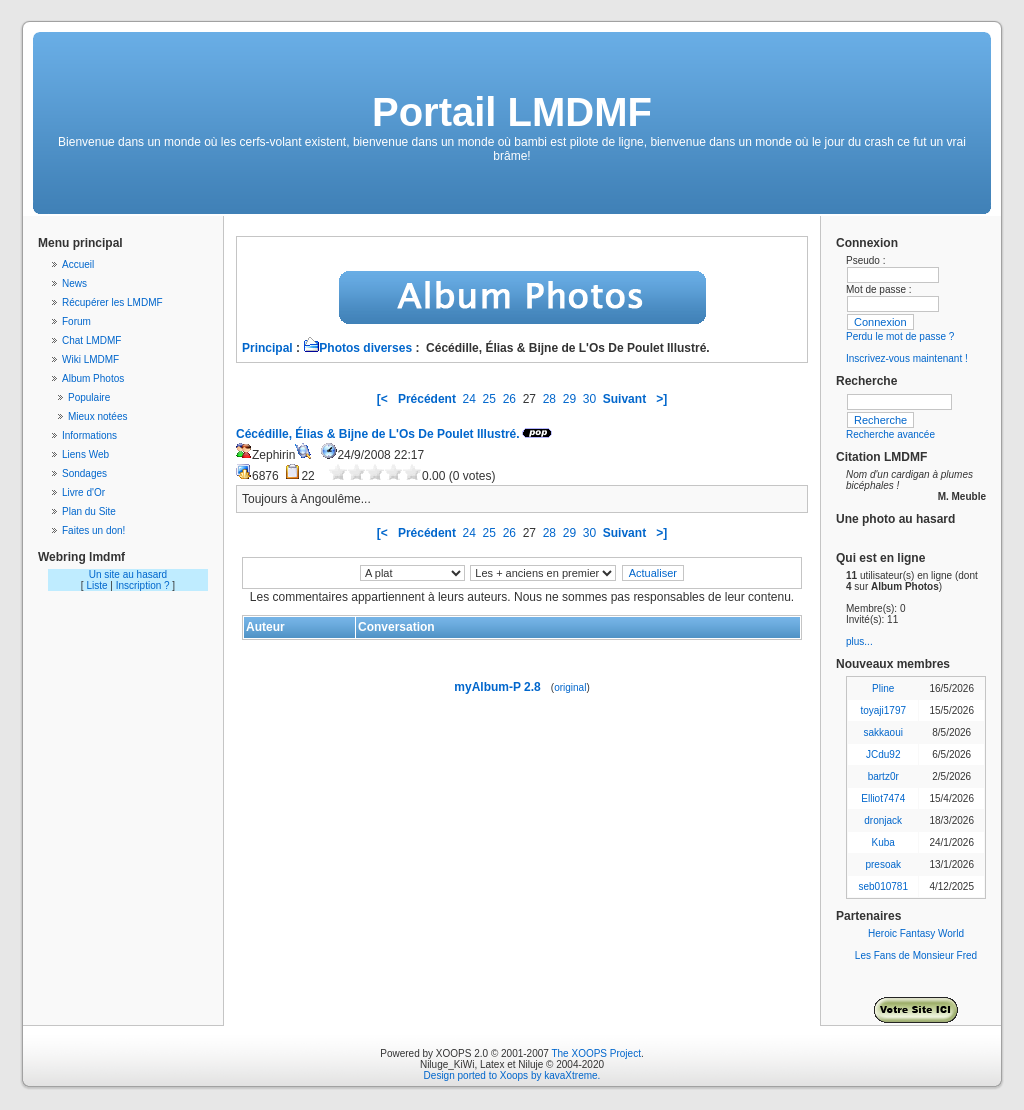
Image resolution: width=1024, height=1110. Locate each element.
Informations (89, 435)
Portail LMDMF (512, 112)
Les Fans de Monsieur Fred (916, 955)
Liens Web (85, 454)
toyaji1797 (883, 710)
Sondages (84, 473)
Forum (76, 321)
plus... (859, 641)
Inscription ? (143, 585)
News (74, 283)
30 (589, 399)
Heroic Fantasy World (916, 933)
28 (549, 399)
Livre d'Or (83, 492)
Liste (96, 585)
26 (509, 399)
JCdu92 (883, 754)
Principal (267, 348)
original (570, 687)
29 (569, 399)
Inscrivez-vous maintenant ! (907, 358)
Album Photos (93, 378)
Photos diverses (357, 348)
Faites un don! (93, 530)
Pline (883, 688)
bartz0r (883, 776)
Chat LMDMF (91, 340)
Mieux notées (97, 416)
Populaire (89, 397)
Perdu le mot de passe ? (900, 336)
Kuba (883, 842)
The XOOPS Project (595, 1053)
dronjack (883, 820)
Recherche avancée (890, 434)
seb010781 (883, 886)
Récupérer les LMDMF (112, 302)
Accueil (78, 264)
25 (489, 399)
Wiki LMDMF (90, 359)
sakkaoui (882, 732)
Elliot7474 (883, 798)
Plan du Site (89, 511)
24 (469, 399)
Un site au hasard (128, 574)
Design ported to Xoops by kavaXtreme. (512, 1075)
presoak (883, 864)
